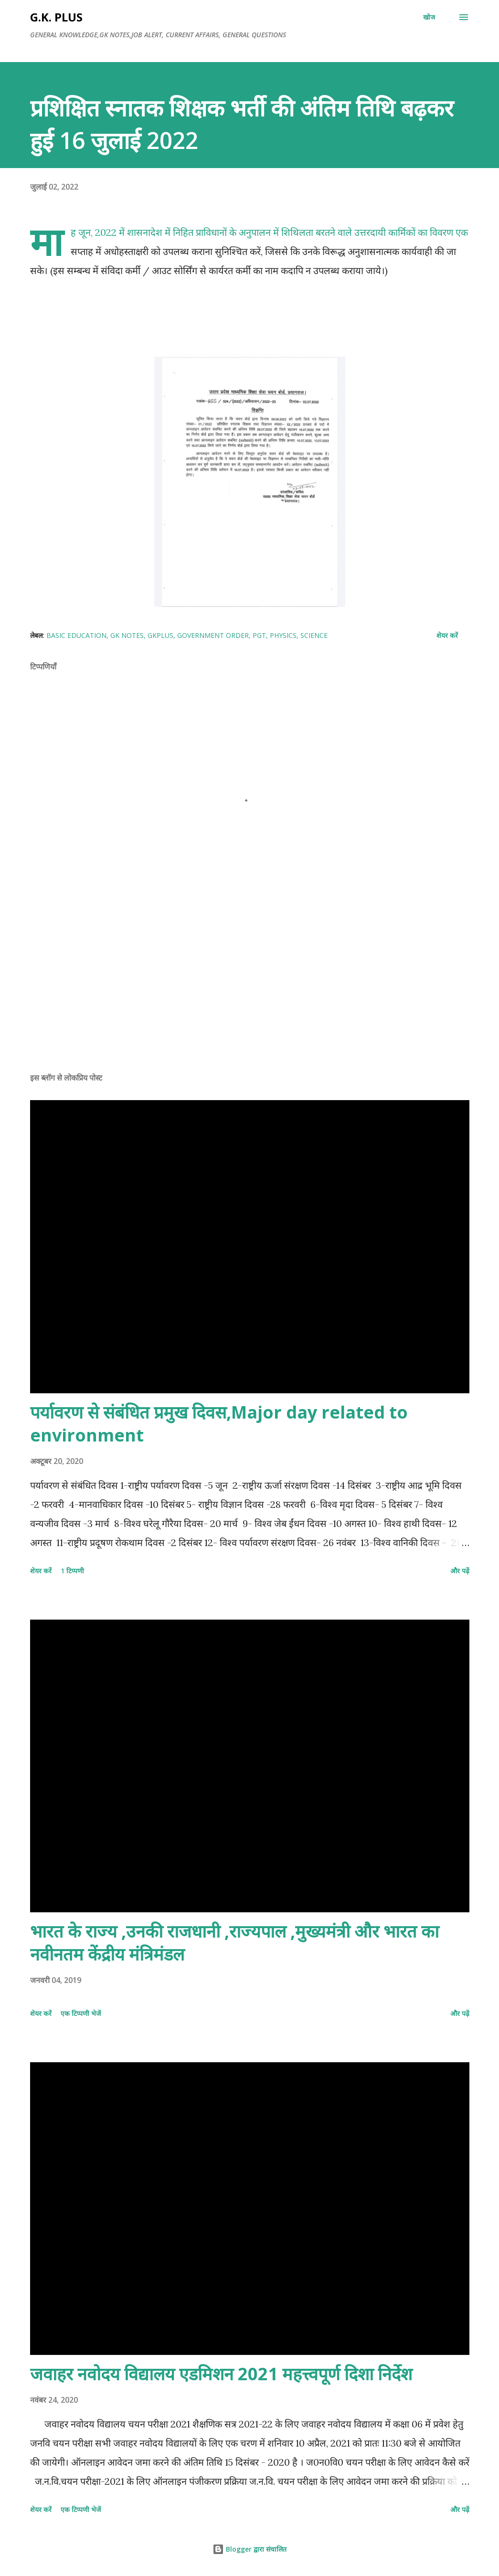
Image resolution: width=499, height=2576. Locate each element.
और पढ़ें (459, 1570)
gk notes (127, 635)
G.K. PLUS (56, 17)
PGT (259, 635)
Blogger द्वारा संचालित (249, 2549)
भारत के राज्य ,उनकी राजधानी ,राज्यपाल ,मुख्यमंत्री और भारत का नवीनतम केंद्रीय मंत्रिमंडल (234, 1942)
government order (213, 635)
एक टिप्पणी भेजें (81, 2013)
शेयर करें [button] (447, 635)
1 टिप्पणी (72, 1570)
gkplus (160, 635)
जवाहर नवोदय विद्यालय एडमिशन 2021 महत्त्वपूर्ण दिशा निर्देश (221, 2373)
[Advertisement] (249, 990)
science (314, 635)
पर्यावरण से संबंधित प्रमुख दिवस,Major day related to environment (219, 1423)
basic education (76, 635)
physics (283, 635)
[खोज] (429, 17)
